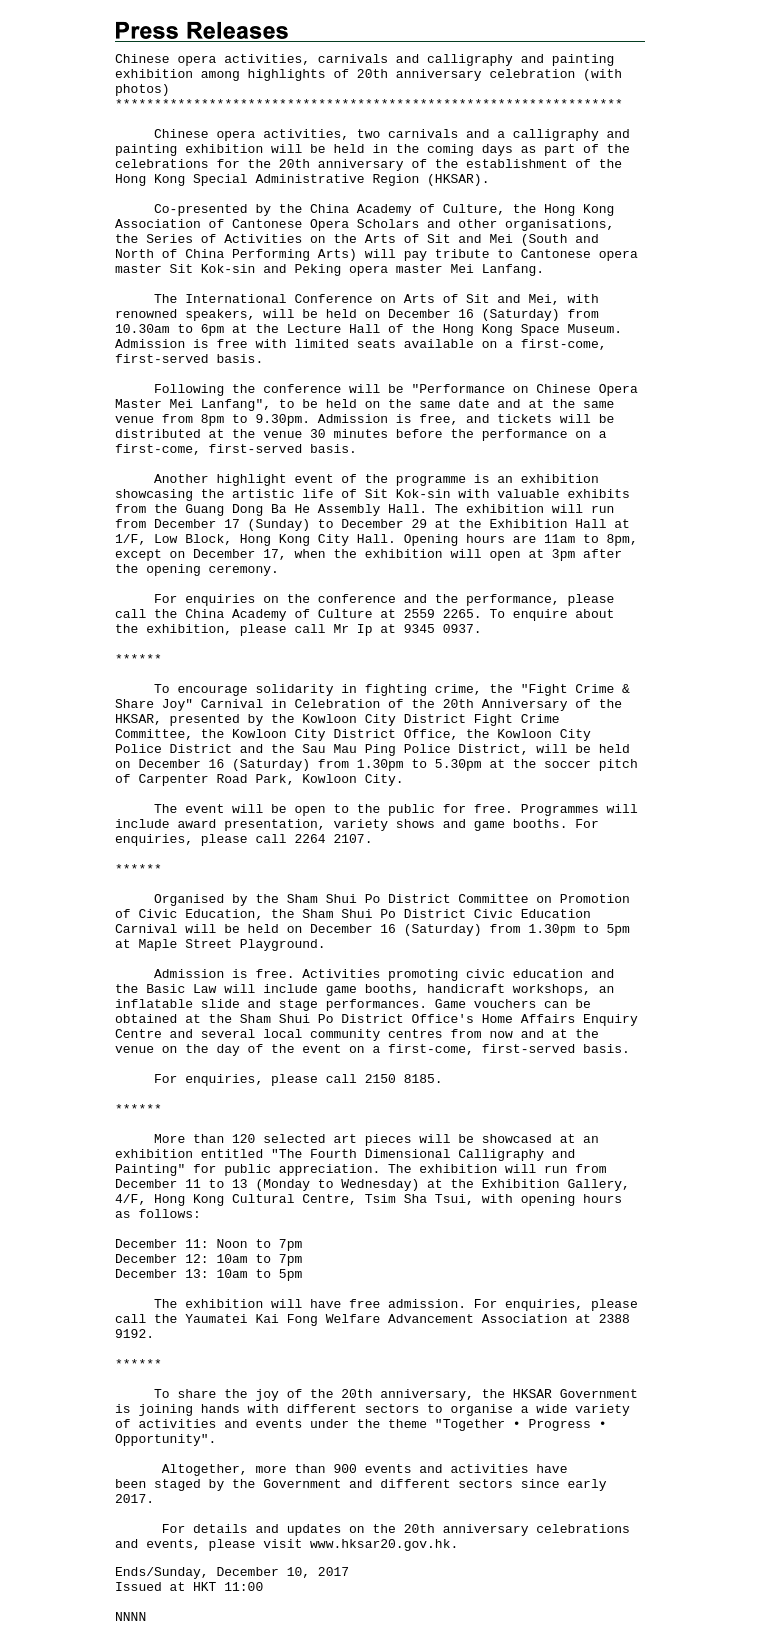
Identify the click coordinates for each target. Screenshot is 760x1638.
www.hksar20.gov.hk (380, 1544)
